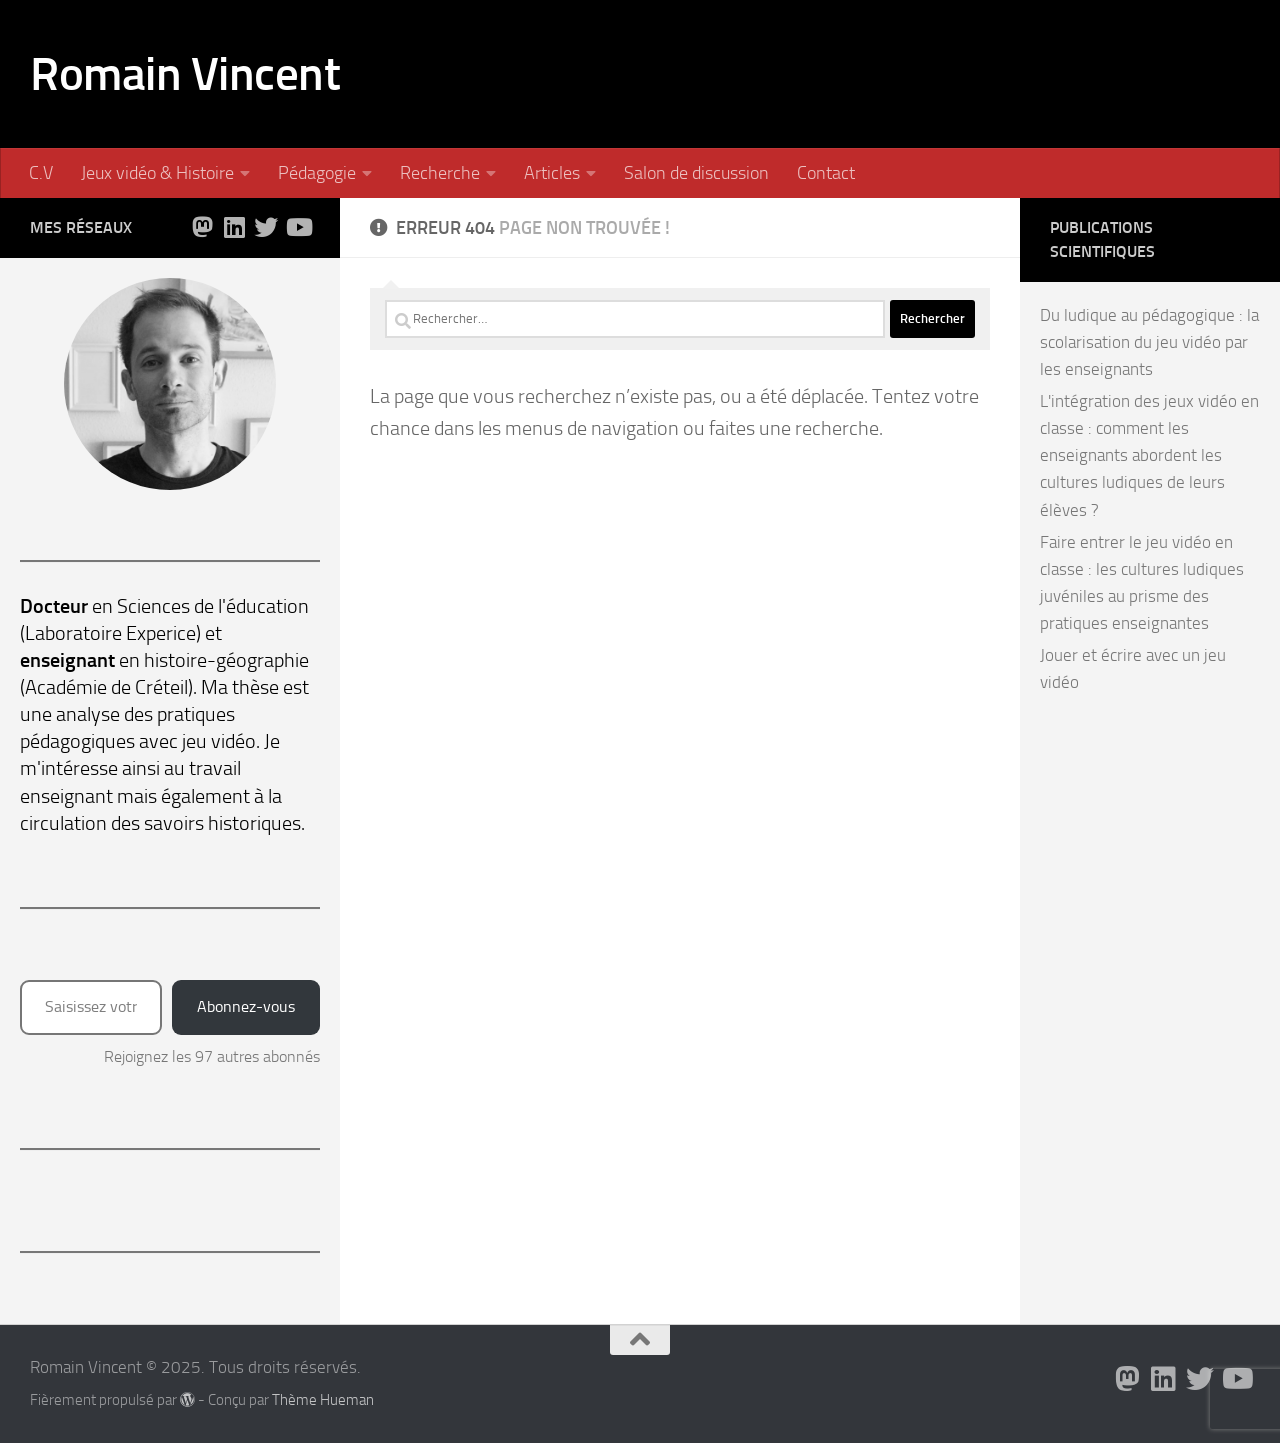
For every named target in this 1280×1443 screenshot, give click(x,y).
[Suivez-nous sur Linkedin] (234, 227)
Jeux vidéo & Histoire (157, 173)
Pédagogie (317, 173)
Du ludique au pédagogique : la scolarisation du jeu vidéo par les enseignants (1149, 342)
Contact (826, 173)
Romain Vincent (185, 73)
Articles (552, 173)
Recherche (440, 173)
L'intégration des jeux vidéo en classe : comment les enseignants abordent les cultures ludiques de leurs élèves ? (1149, 455)
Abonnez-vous (246, 1006)
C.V (41, 173)
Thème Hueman (323, 1400)
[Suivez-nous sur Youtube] (298, 227)
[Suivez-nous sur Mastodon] (202, 227)
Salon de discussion (696, 173)
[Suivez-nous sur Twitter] (266, 227)
